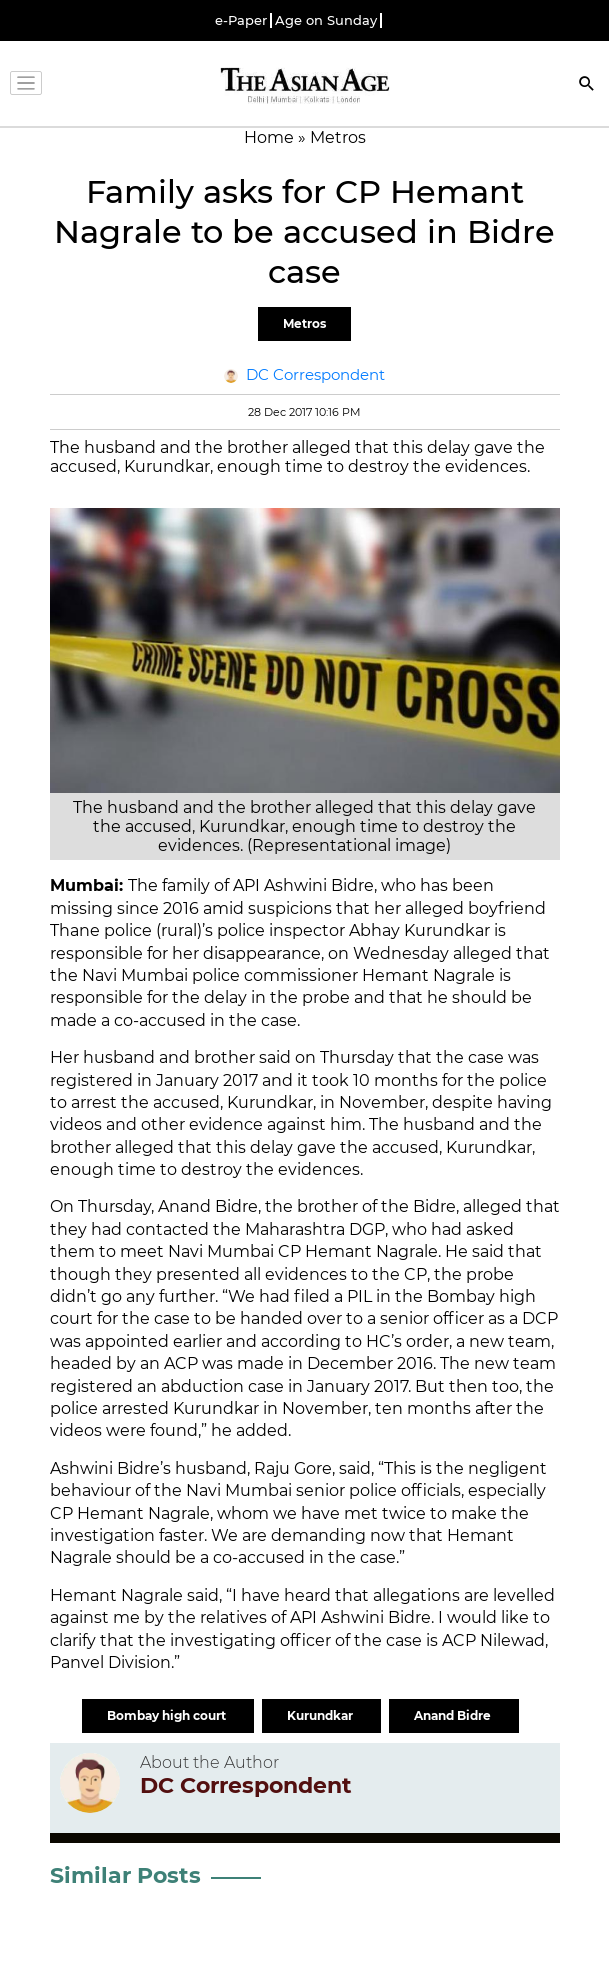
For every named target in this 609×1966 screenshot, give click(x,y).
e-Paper (241, 20)
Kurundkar (321, 1715)
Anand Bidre (454, 1715)
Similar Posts (125, 1875)
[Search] (587, 85)
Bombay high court (168, 1715)
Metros (304, 323)
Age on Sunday (326, 20)
